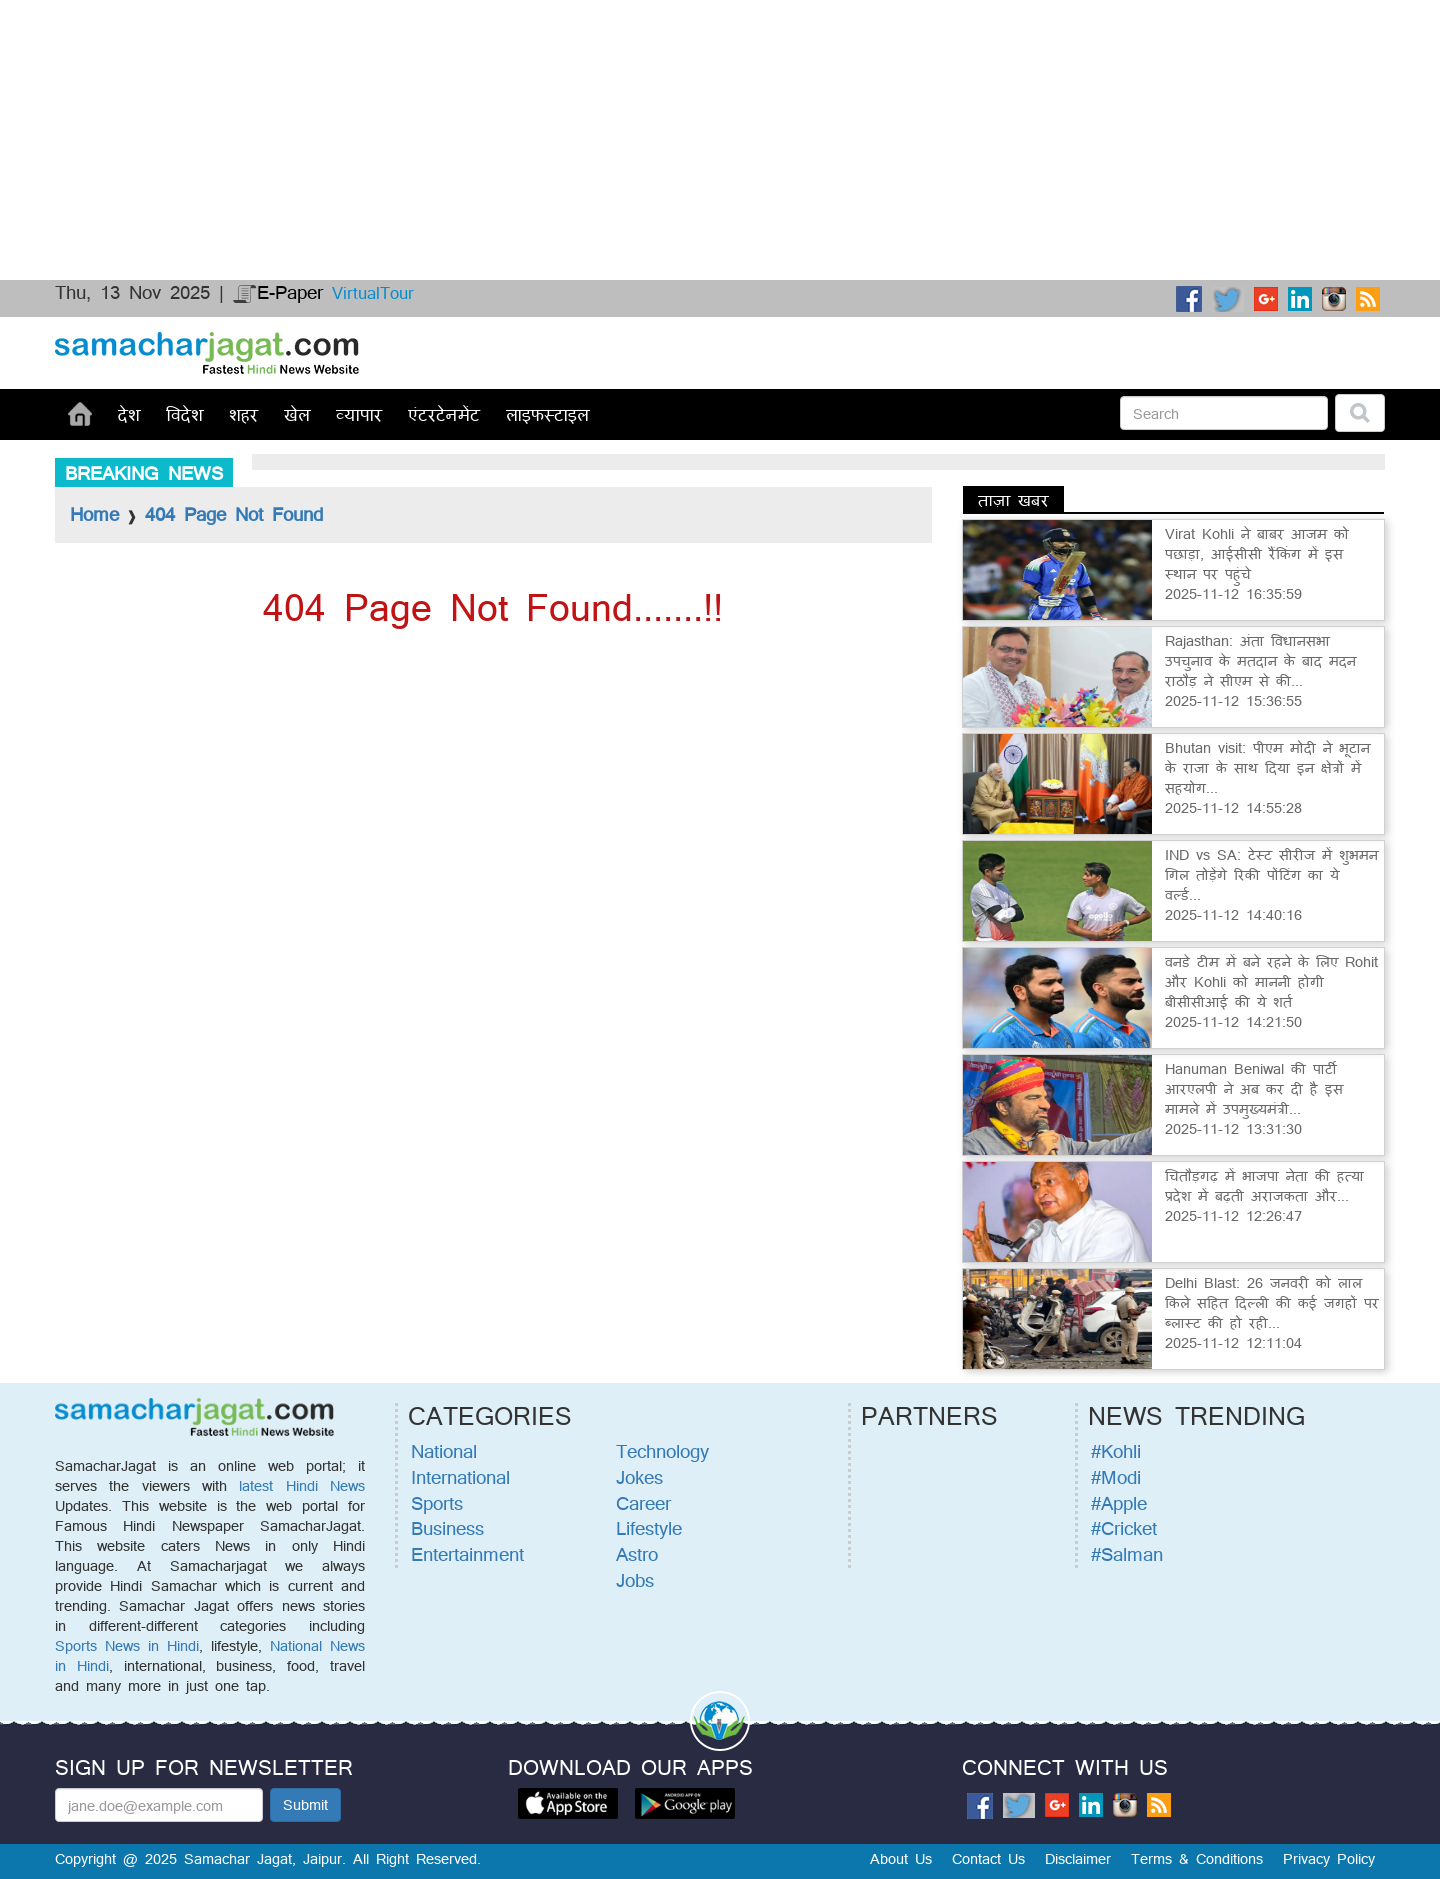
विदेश (184, 414)
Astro (637, 1554)
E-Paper (278, 292)
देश (129, 414)
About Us (901, 1858)
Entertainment (467, 1554)
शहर (243, 414)
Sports (437, 1503)
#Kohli (1116, 1451)
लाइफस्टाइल (547, 414)
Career (643, 1503)
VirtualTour (373, 292)
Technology (662, 1451)
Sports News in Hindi (127, 1645)
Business (447, 1528)
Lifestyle (649, 1528)
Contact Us (988, 1858)
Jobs (635, 1580)
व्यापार (359, 414)
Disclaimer (1078, 1858)
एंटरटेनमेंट (444, 414)
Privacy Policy (1329, 1858)
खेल (297, 414)
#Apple (1119, 1503)
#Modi (1116, 1477)
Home (94, 514)
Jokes (639, 1477)
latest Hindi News (302, 1485)
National (444, 1451)
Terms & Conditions (1197, 1858)
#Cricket (1124, 1528)
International (460, 1477)
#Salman (1127, 1554)
